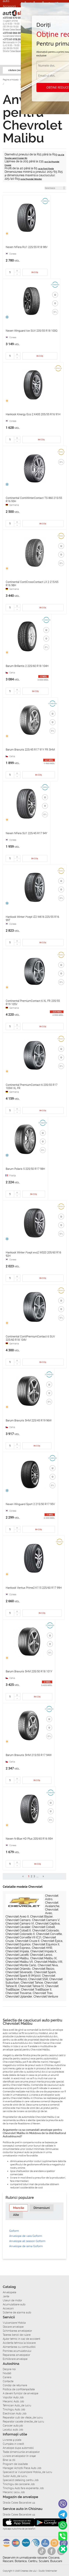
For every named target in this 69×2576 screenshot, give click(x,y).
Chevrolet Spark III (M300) (23, 1975)
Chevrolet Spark (45, 1972)
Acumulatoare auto (14, 2304)
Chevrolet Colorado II (20, 1934)
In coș (34, 272)
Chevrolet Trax (42, 1993)
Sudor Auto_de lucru (15, 2476)
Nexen (36, 2123)
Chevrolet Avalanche (52, 1904)
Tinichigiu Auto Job (14, 2409)
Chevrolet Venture (45, 1996)
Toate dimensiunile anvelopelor (21, 2451)
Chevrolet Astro (51, 1897)
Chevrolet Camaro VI (20, 1923)
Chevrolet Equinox (18, 1944)
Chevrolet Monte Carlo (21, 1965)
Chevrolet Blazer (41, 1916)
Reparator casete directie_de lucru (23, 2421)
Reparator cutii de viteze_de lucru (23, 2417)
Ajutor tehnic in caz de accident (21, 2338)
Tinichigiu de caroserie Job (19, 2484)
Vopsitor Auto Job (13, 2397)
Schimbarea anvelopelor (17, 2330)
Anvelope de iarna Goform (26, 2246)
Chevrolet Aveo (51, 1911)
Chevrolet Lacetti (17, 1955)
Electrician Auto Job (14, 2413)
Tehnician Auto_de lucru (17, 2405)
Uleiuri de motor (12, 2300)
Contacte (8, 2381)
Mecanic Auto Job (13, 2401)
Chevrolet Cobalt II (18, 1930)
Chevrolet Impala (17, 1951)
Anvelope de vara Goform (25, 2236)
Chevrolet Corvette (49, 1934)
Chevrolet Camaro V (45, 1920)
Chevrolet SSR (38, 1979)
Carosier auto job (13, 2425)
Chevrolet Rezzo (43, 1968)
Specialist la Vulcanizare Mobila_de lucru (27, 2472)
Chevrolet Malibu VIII (48, 1961)
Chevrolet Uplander (19, 1996)
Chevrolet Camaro (18, 1920)
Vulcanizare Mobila (14, 2322)
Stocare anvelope (13, 2326)
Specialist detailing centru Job (21, 2480)
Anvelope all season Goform (27, 2241)
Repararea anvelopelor (16, 2354)
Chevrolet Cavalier (18, 1927)
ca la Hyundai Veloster (31, 179)
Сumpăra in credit (13, 2443)
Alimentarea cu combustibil (19, 2346)
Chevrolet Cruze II (27, 1941)
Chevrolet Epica (51, 1941)
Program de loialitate (15, 2464)
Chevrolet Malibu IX (43, 1958)
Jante (6, 2296)
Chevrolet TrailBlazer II (36, 1989)
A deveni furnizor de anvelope (20, 2393)
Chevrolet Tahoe (32, 1982)
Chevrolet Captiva (47, 1923)
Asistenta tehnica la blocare (19, 2342)
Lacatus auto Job (13, 2429)
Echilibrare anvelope (15, 2358)
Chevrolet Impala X (43, 1951)
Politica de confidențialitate (19, 2389)
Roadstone (24, 2123)
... (37, 1876)
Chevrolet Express (18, 1948)
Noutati (7, 2373)
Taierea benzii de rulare (17, 2334)
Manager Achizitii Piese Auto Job (22, 2468)
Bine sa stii (9, 2460)
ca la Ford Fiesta (46, 168)
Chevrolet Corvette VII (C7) (23, 1937)
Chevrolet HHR (42, 1948)
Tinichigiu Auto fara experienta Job (23, 2488)
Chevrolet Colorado (45, 1930)
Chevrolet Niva (48, 1965)
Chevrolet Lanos (41, 1955)
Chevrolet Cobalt (43, 1927)
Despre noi (9, 2369)
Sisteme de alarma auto (17, 2312)
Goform (14, 2230)
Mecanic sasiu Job (14, 2492)
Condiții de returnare (15, 2385)
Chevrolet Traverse (18, 1993)
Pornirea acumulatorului (17, 2350)
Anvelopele (9, 2292)
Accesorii (9, 6)
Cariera (8, 52)
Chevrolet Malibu (17, 1958)
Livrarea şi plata (12, 2439)
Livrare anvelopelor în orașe (19, 2455)
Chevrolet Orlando (18, 1968)
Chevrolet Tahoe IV (31, 1986)
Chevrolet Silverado (19, 1972)
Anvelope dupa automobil (18, 2447)
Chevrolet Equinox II (45, 1944)
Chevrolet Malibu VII (19, 1961)
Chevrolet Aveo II (17, 1916)
